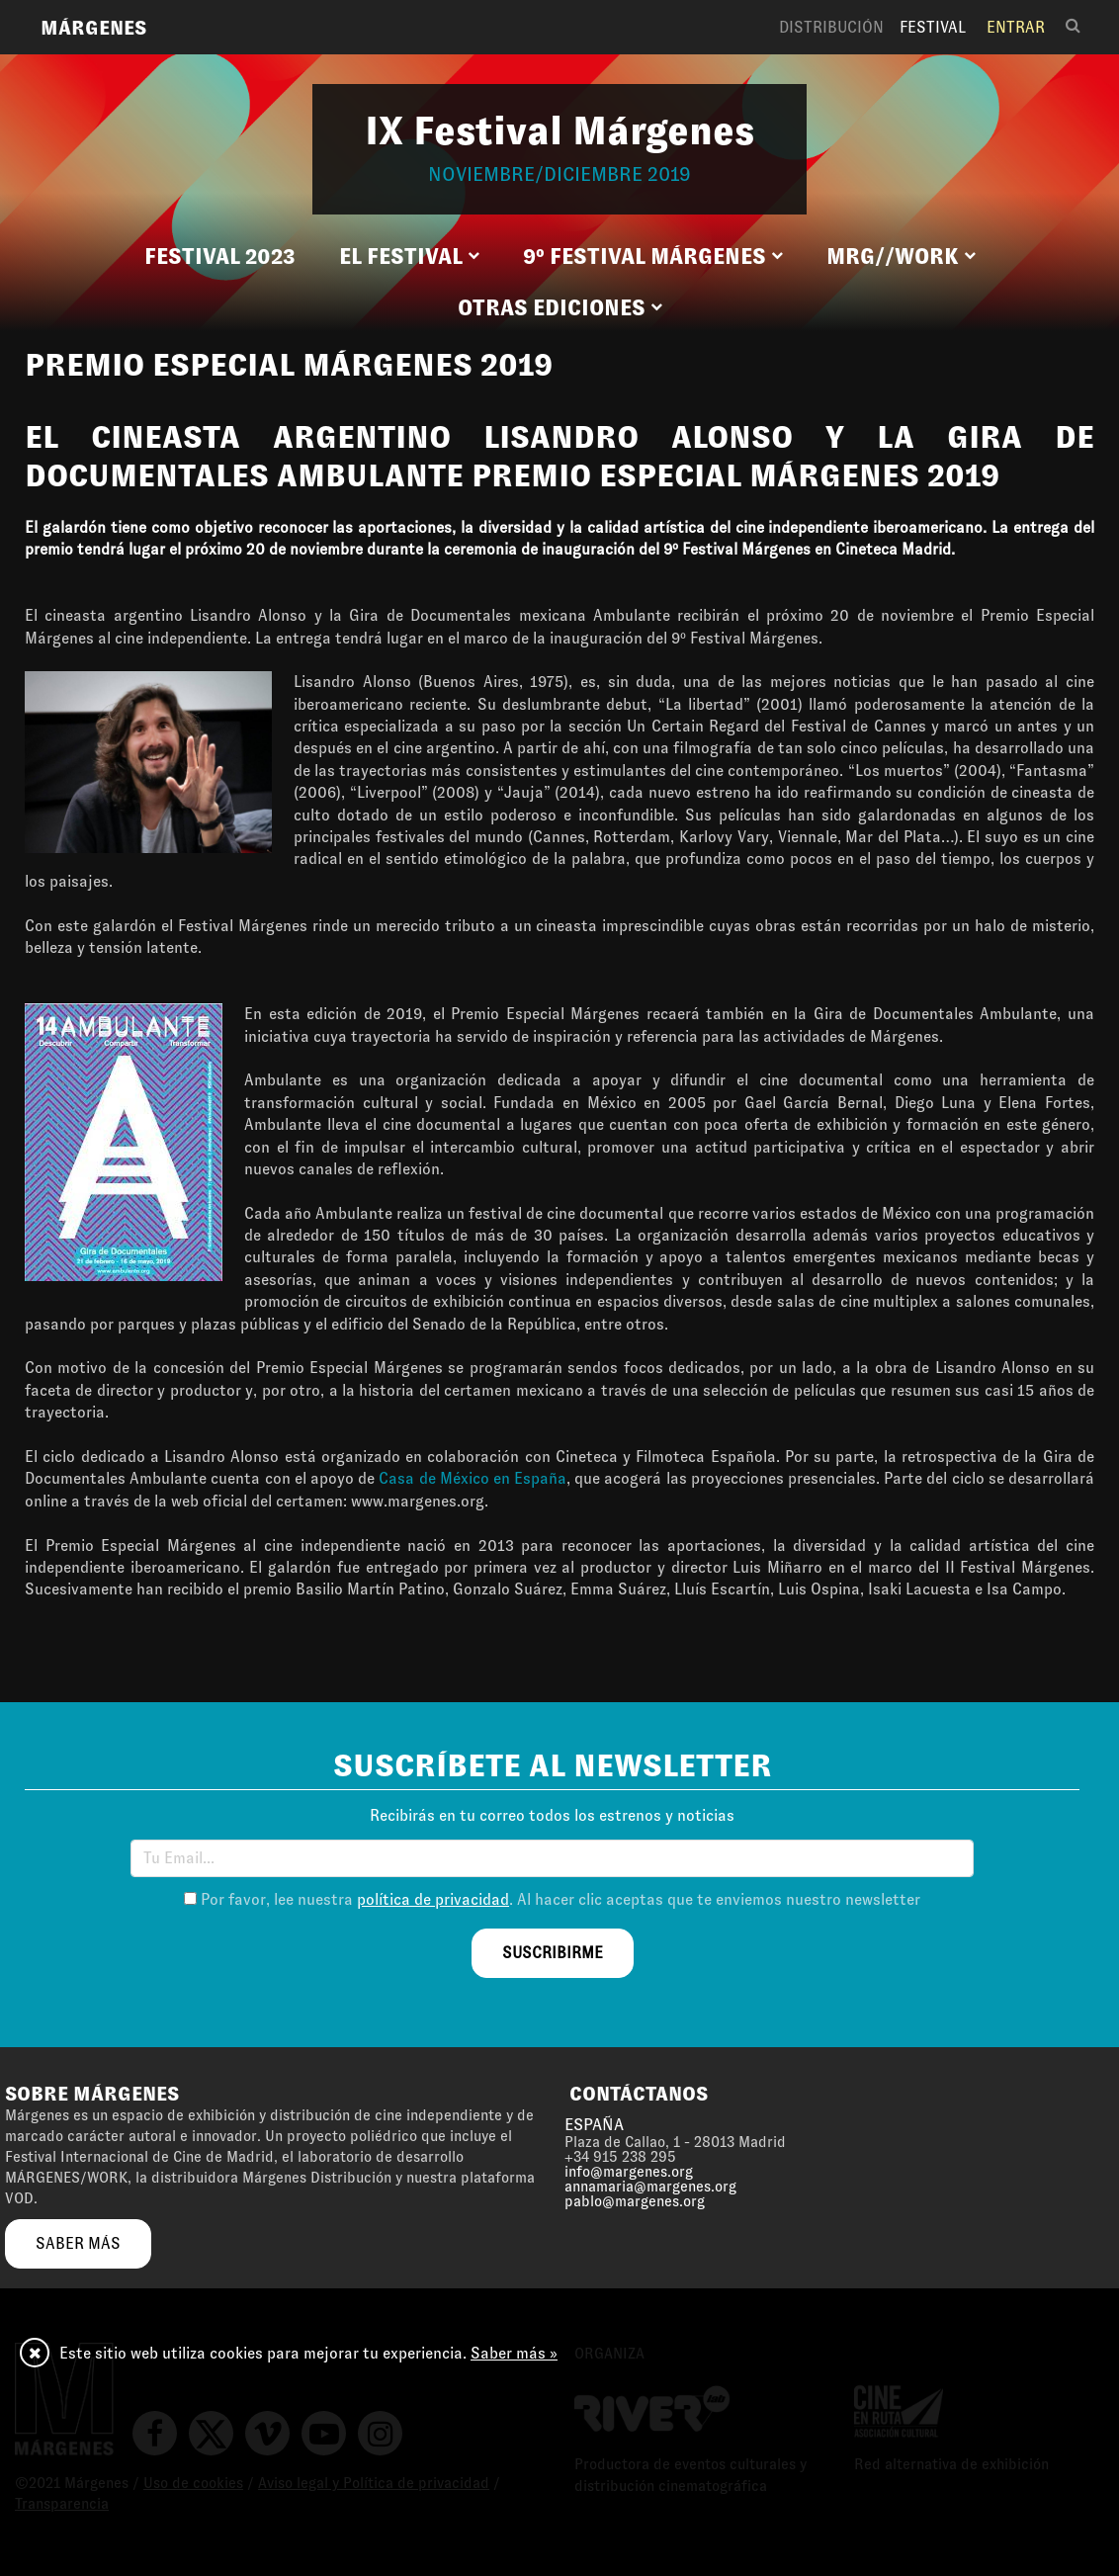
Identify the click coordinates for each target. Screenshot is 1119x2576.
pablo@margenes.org (634, 2201)
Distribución (831, 27)
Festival (933, 27)
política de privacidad (433, 1899)
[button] (409, 257)
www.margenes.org (417, 1501)
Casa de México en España (472, 1478)
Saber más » (514, 2353)
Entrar (1016, 27)
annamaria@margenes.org (650, 2186)
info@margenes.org (628, 2172)
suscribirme (552, 1952)
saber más (78, 2243)
